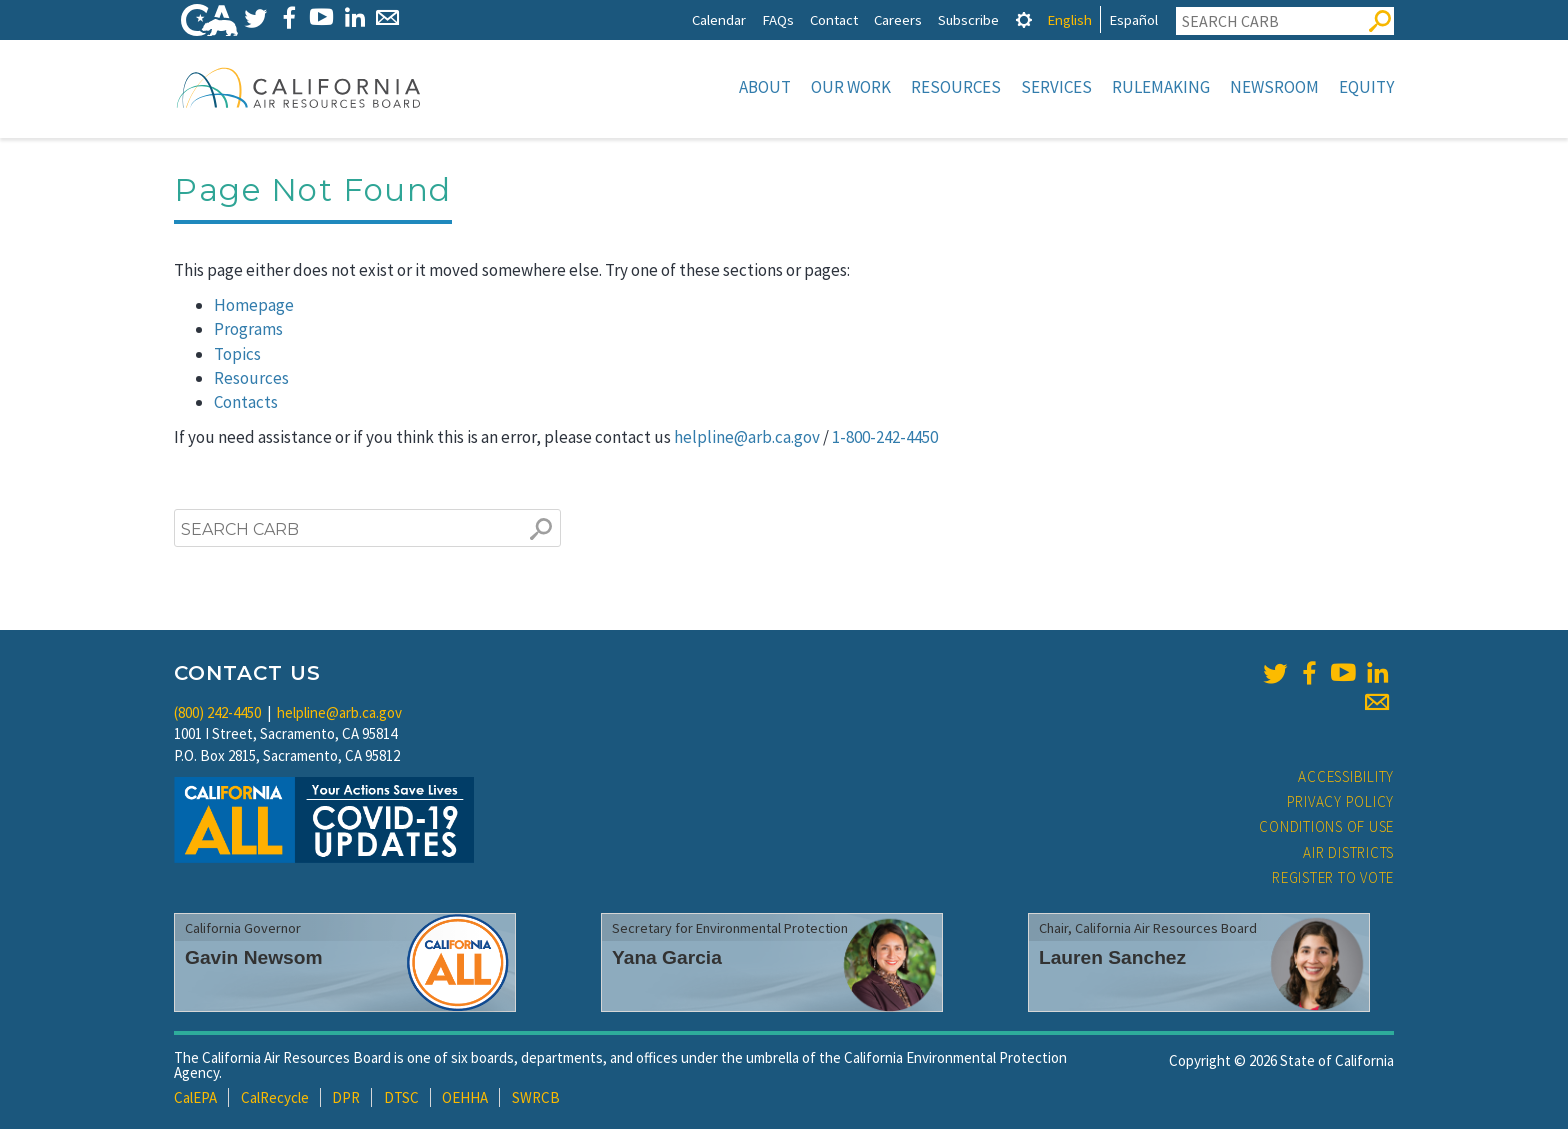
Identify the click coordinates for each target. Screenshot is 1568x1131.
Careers (898, 19)
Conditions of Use (1326, 828)
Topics (237, 356)
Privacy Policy (1341, 803)
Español (1133, 19)
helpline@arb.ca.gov (747, 439)
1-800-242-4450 (885, 439)
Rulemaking (1161, 87)
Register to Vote (1333, 879)
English (1069, 19)
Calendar (719, 19)
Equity (1366, 87)
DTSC (401, 1099)
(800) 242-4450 (217, 714)
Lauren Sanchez (1112, 959)
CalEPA (195, 1099)
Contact (834, 19)
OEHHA (465, 1099)
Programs (248, 331)
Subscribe (968, 19)
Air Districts (1348, 854)
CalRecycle (275, 1099)
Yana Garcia (667, 959)
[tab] (1024, 19)
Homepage (254, 307)
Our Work (851, 87)
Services (1056, 87)
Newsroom (1274, 87)
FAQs (778, 19)
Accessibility (1346, 778)
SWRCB (536, 1099)
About (765, 87)
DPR (346, 1099)
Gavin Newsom (254, 959)
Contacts (246, 404)
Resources (956, 87)
